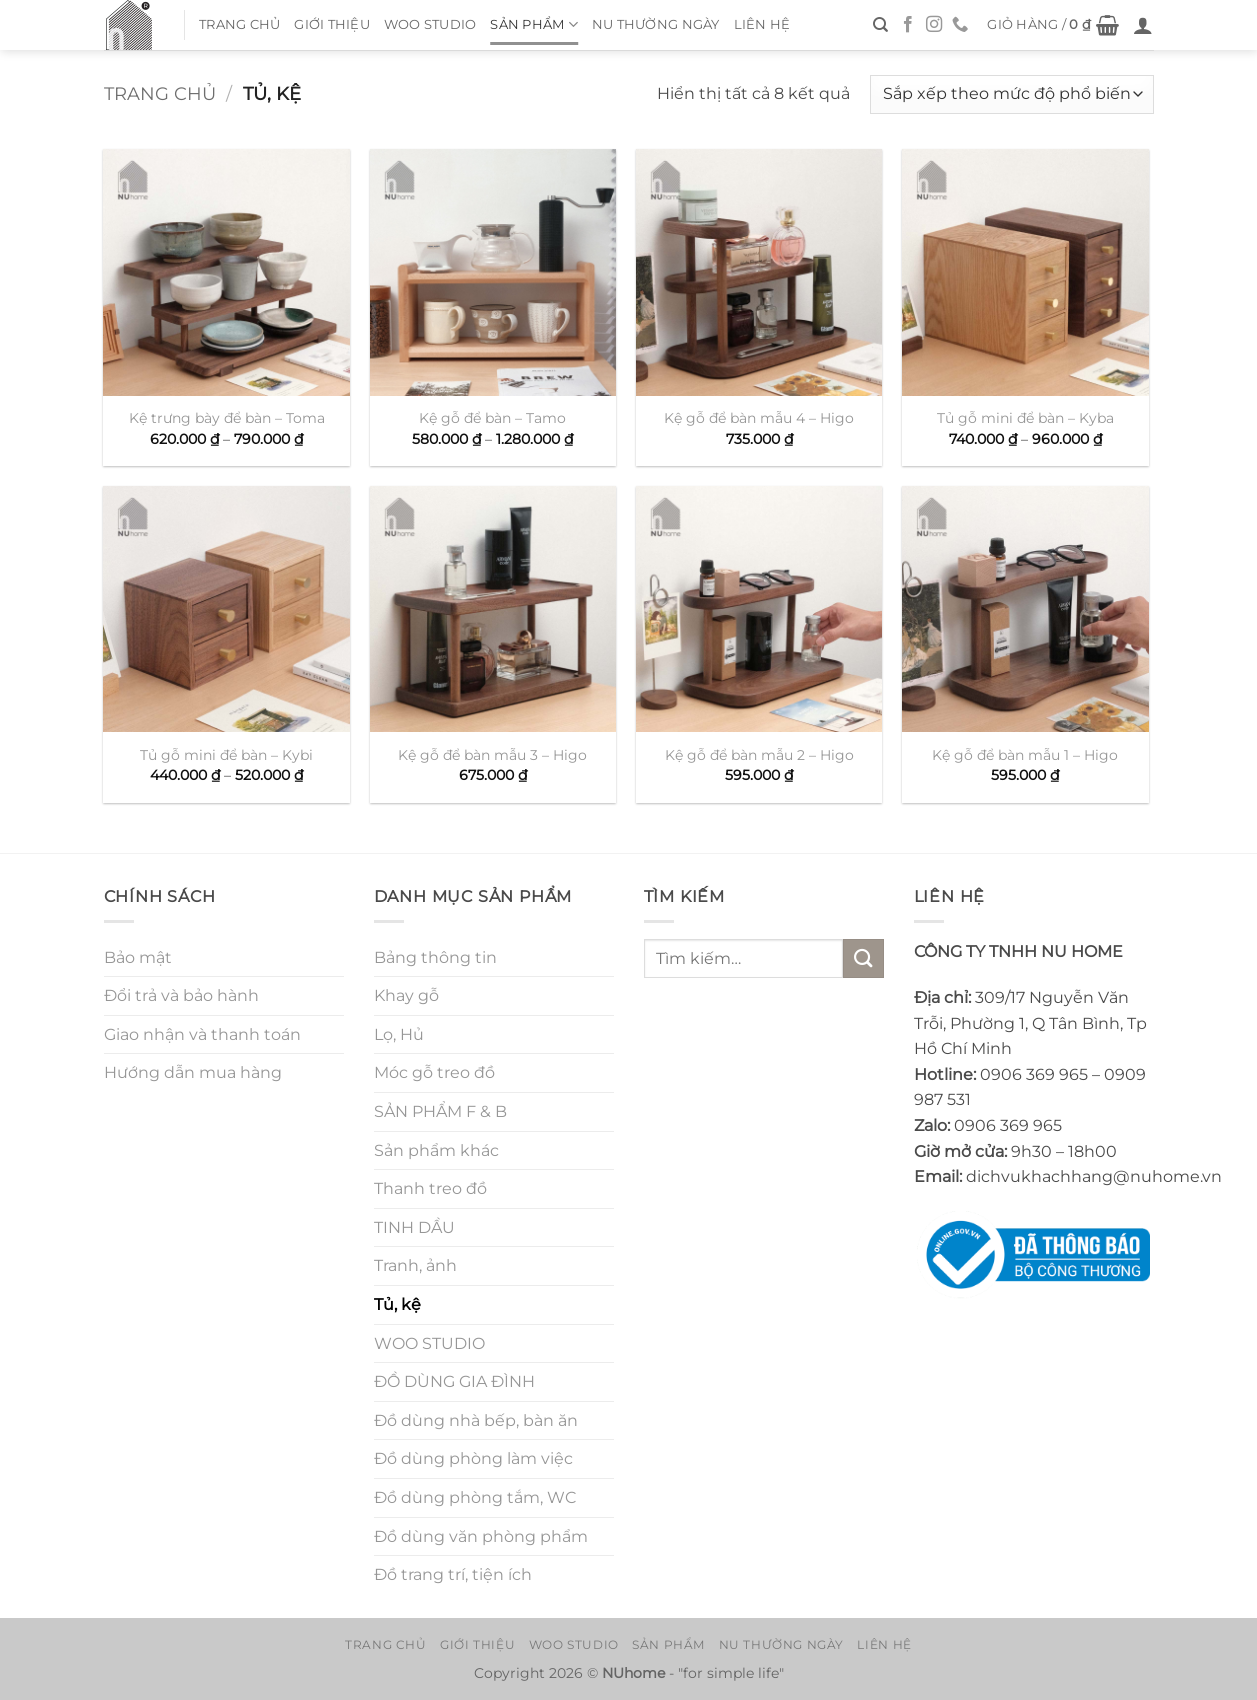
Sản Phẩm (534, 24)
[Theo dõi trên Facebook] (908, 25)
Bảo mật (138, 957)
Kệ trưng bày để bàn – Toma (227, 418)
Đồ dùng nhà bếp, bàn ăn (476, 1420)
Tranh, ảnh (415, 1265)
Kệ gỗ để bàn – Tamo (492, 418)
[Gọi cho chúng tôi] (960, 25)
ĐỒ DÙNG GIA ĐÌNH (454, 1381)
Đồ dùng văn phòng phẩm (481, 1536)
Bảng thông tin (435, 957)
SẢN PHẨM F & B (440, 1111)
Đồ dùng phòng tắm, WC (475, 1497)
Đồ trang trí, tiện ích (453, 1574)
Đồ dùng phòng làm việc (473, 1458)
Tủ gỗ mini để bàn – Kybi (226, 755)
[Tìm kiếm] (880, 25)
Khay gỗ (406, 995)
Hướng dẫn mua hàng (193, 1072)
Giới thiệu (332, 24)
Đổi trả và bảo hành (181, 995)
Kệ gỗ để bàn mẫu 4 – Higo (759, 418)
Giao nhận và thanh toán (202, 1034)
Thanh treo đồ (430, 1188)
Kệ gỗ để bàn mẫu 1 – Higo (1025, 755)
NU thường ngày (656, 24)
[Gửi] (863, 958)
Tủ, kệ (397, 1304)
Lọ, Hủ (399, 1034)
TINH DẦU (414, 1227)
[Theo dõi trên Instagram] (934, 25)
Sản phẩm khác (436, 1150)
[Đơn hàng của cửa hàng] (1011, 94)
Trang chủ (239, 24)
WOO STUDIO (430, 24)
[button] (1053, 25)
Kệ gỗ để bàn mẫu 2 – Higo (759, 755)
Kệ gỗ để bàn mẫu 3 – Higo (492, 755)
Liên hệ (762, 24)
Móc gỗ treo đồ (434, 1072)
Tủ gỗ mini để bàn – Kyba (1025, 418)
